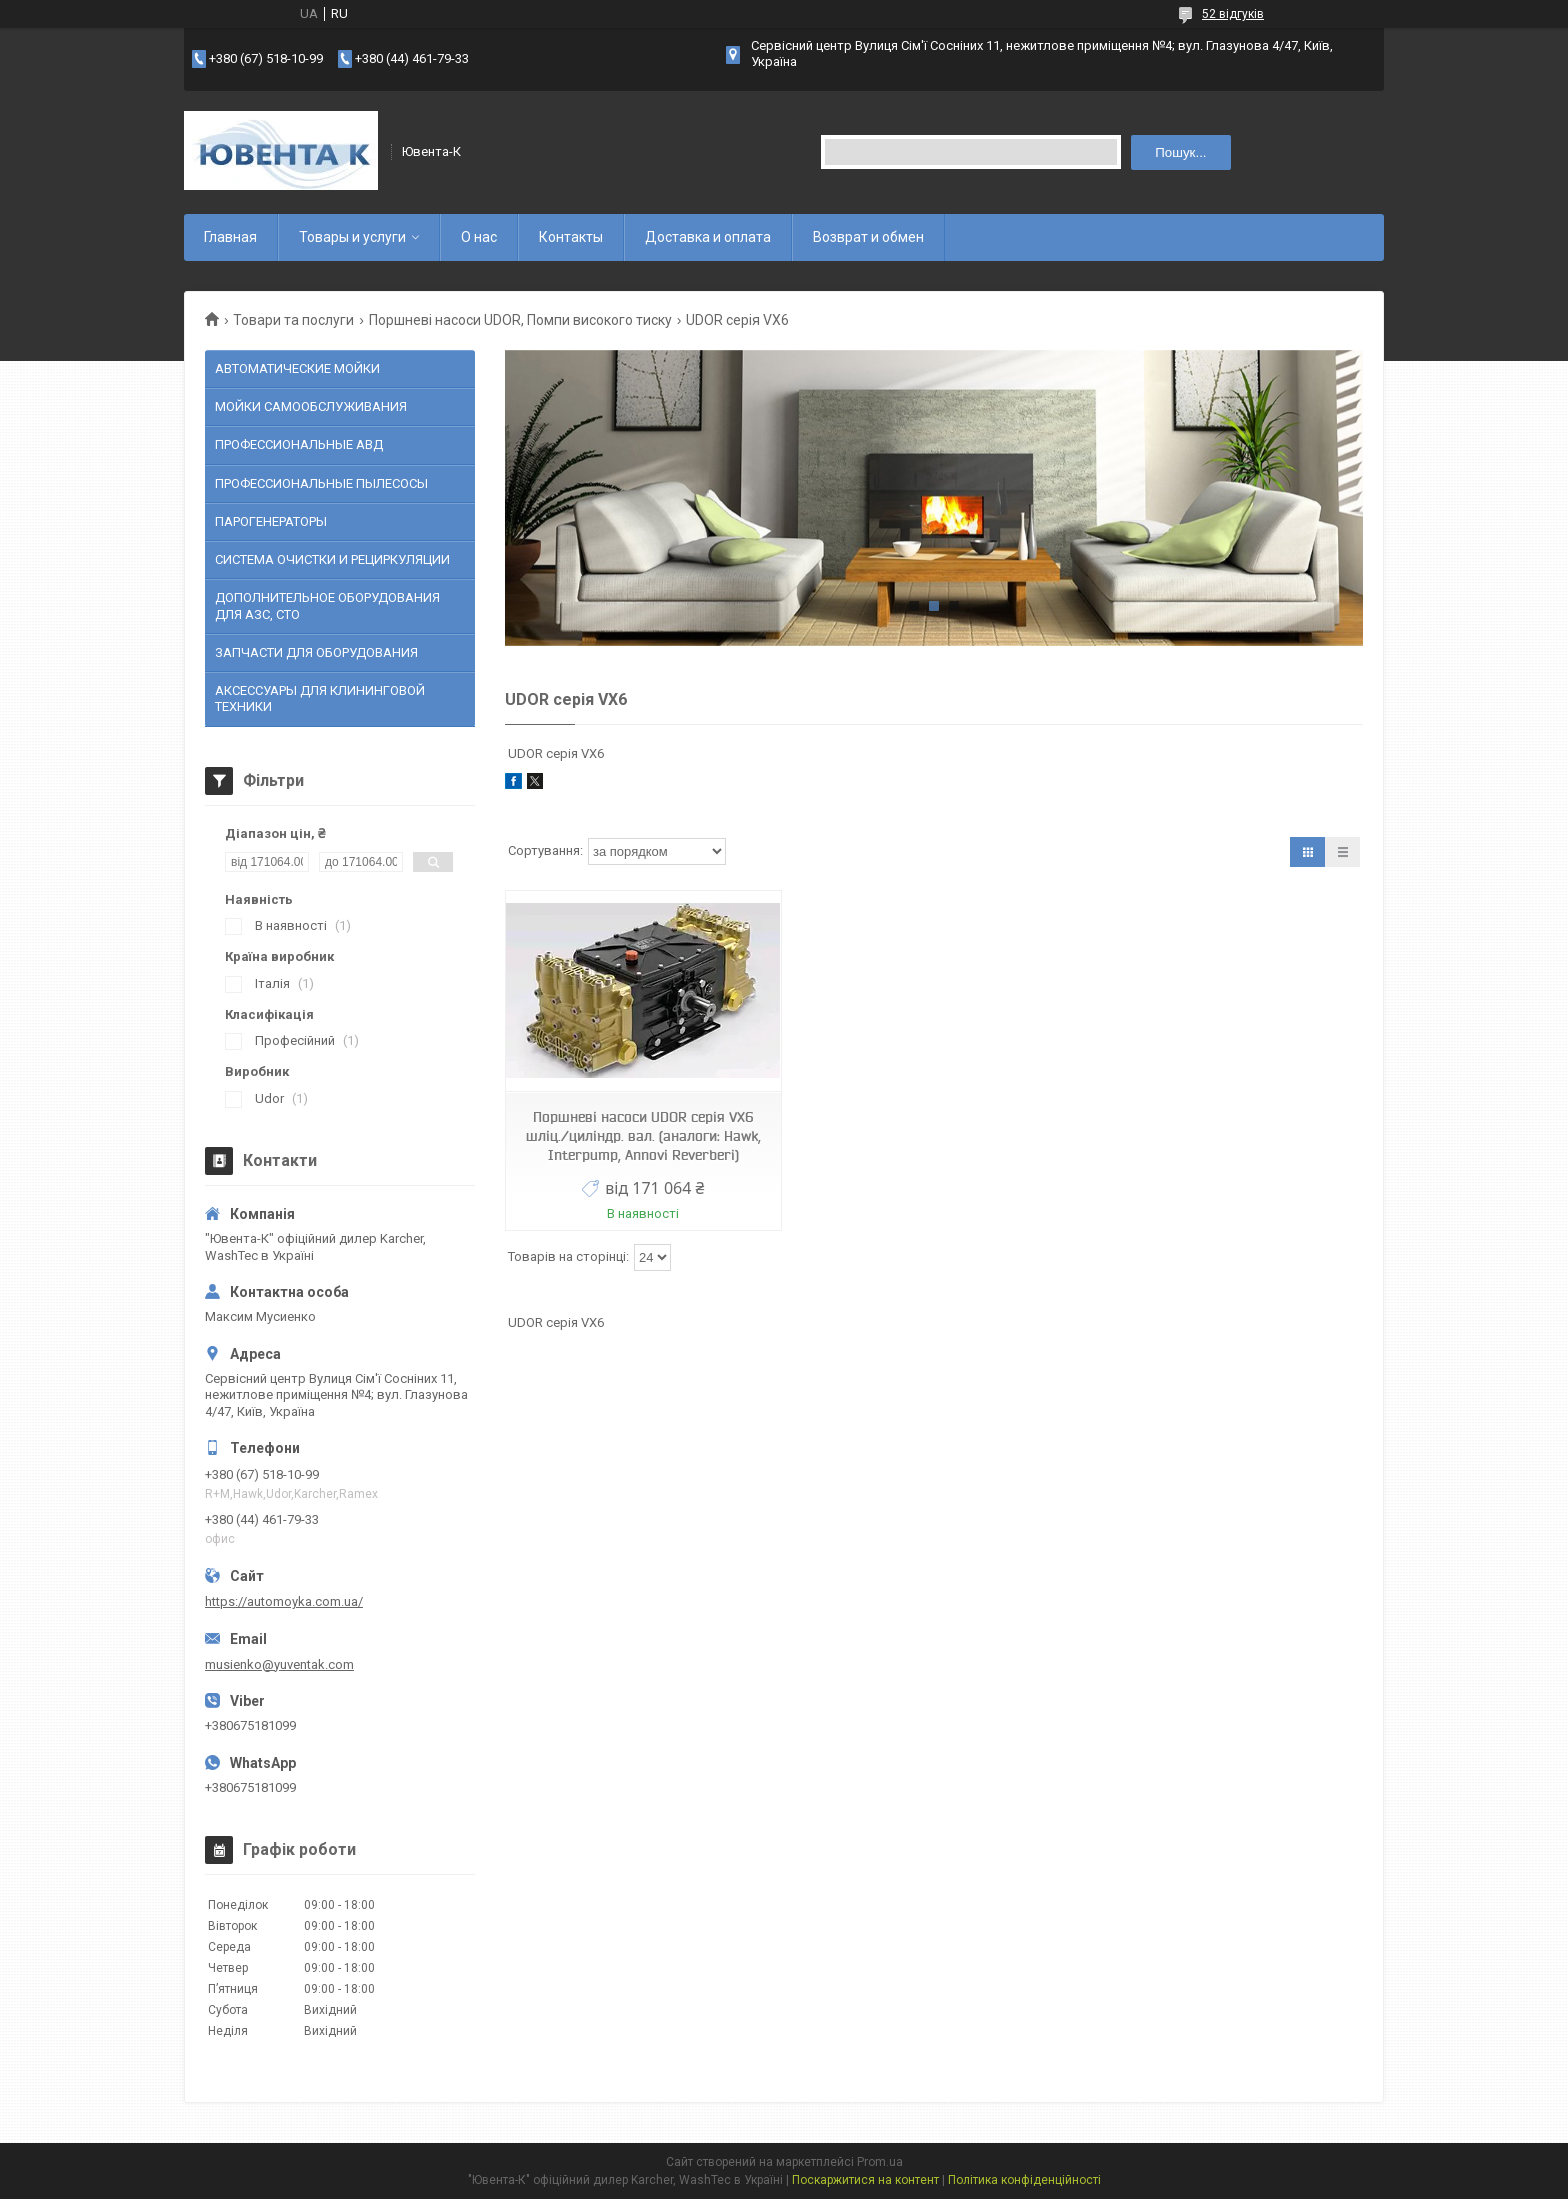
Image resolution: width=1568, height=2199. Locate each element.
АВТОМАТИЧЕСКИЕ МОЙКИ (297, 368)
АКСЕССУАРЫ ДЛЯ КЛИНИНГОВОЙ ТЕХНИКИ (320, 698)
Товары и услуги (352, 237)
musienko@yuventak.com (279, 1664)
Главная (230, 237)
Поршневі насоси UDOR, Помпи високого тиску (520, 320)
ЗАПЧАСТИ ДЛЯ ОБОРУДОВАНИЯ (316, 652)
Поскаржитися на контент (865, 2180)
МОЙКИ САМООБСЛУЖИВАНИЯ (311, 406)
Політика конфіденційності (1024, 2180)
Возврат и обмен (868, 237)
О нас (479, 237)
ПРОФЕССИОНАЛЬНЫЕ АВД (299, 444)
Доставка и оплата (708, 237)
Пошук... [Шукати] (1180, 152)
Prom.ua (880, 2162)
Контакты (571, 237)
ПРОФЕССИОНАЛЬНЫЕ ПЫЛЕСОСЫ (321, 483)
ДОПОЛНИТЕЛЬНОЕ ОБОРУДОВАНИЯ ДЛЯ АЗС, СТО (327, 605)
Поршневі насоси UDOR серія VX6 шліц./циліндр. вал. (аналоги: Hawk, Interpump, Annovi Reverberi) (643, 1136)
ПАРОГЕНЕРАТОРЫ (271, 521)
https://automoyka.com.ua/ (284, 1601)
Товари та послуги (293, 320)
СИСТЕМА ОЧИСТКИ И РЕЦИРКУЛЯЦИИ (332, 559)
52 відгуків (1233, 14)
